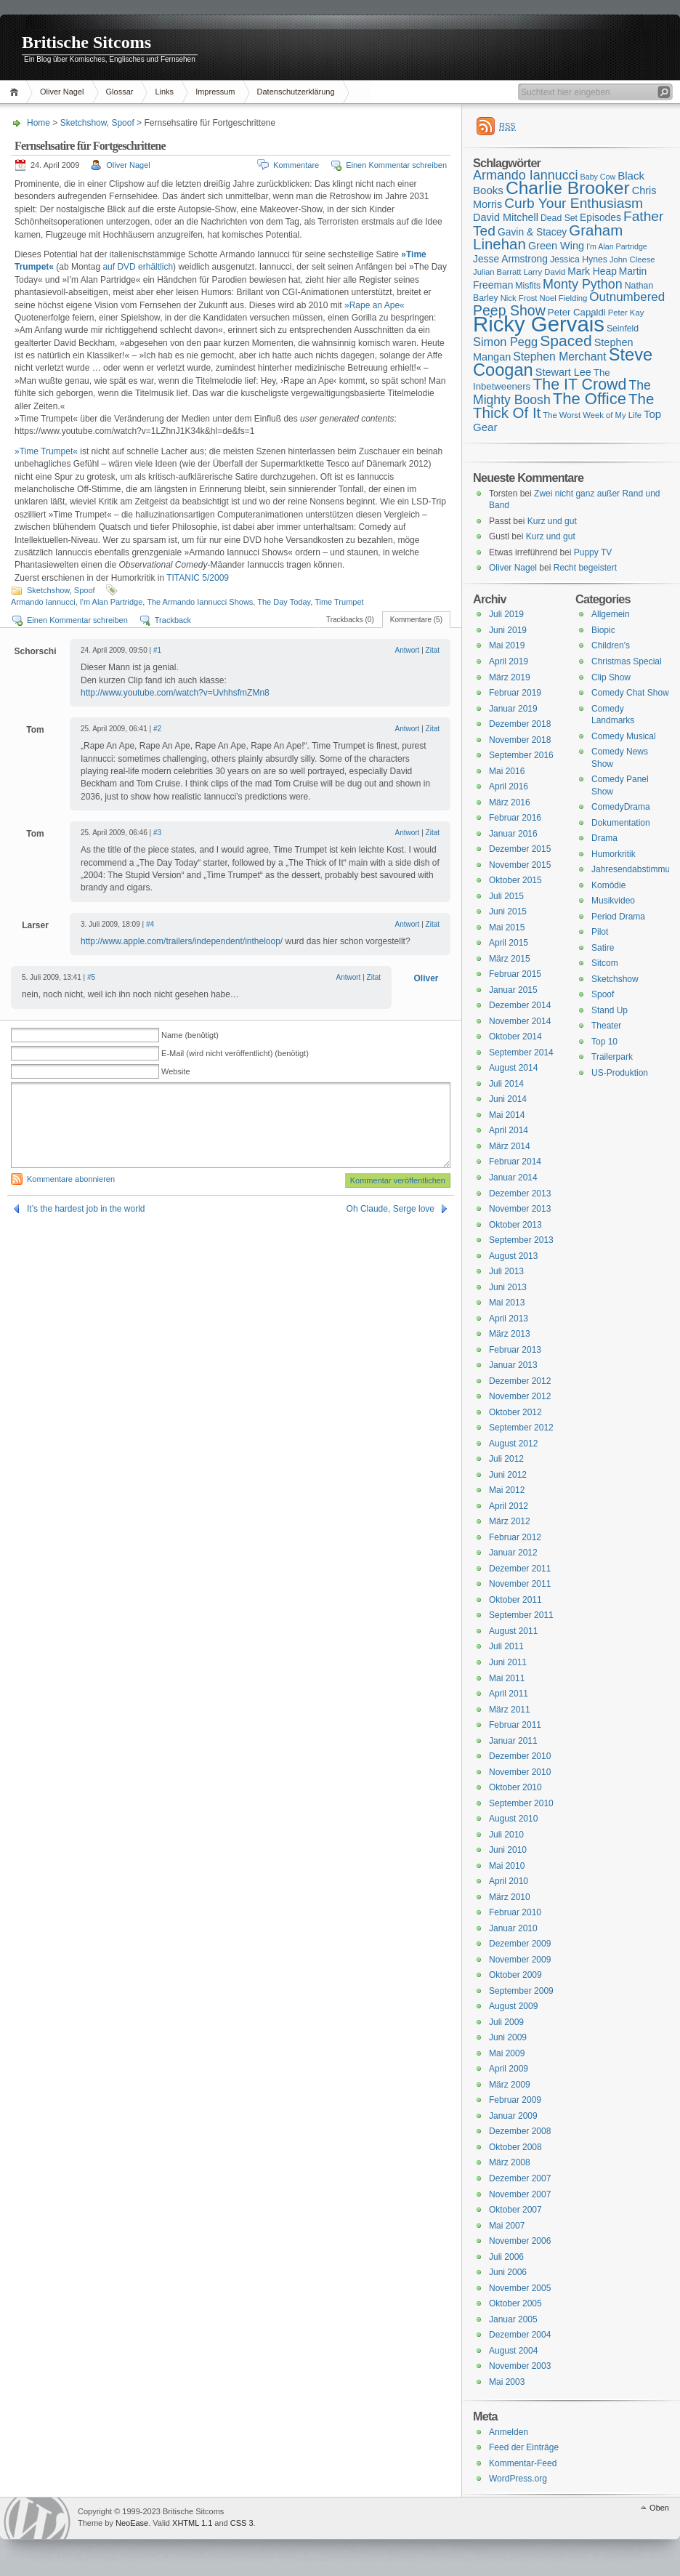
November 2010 (520, 1772)
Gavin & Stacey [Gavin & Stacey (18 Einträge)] (532, 232)
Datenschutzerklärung (296, 91)
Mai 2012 (507, 1490)
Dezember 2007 (520, 2178)
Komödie (608, 885)
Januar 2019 (513, 709)
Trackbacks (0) (350, 620)
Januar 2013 (513, 1365)
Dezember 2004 (520, 2335)
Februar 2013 (515, 1350)
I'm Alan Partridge (111, 601)
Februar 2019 (515, 693)
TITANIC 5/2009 (197, 578)
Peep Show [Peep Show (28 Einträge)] (509, 310)
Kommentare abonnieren (71, 1179)
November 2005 (520, 2288)
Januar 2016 (513, 834)
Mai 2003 (507, 2382)
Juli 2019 (506, 614)
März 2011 (509, 1709)
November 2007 (520, 2194)
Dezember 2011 (520, 1568)
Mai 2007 (507, 2226)
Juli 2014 (506, 1084)
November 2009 (520, 1960)
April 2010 (508, 1881)
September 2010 (521, 1803)
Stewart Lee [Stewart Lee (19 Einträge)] (563, 372)
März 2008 (509, 2162)
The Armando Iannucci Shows (200, 601)
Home (16, 92)
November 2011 (520, 1584)
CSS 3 (242, 2523)
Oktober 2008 (515, 2147)
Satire (602, 948)
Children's (610, 645)
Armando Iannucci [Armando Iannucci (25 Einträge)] (525, 175)
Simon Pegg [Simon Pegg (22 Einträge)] (505, 341)
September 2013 (521, 1240)
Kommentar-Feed (522, 2463)
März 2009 (509, 2085)
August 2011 (513, 1631)
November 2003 (520, 2366)
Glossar (120, 91)
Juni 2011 (508, 1662)
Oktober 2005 (515, 2303)
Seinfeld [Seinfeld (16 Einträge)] (623, 328)
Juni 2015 (508, 911)
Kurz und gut (552, 521)
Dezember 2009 (520, 1944)
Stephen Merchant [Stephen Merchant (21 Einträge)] (559, 356)
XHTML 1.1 (192, 2523)
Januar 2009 (513, 2116)
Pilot (599, 932)
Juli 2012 (506, 1459)
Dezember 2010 (520, 1756)
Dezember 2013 (520, 1193)
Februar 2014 (515, 1161)
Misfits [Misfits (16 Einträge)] (528, 286)
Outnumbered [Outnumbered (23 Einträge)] (627, 297)
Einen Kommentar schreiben (396, 165)
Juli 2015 (506, 896)
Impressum (215, 91)
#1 (157, 650)
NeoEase (132, 2523)
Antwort (406, 650)
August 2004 (513, 2351)
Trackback (173, 620)
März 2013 (509, 1334)
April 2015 (508, 943)
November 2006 (520, 2241)
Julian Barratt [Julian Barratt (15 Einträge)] (497, 271)
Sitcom (604, 963)
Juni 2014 (508, 1099)
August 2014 (513, 1068)
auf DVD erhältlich (137, 267)
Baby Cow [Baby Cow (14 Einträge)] (598, 176)
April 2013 (508, 1318)
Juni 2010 (508, 1850)
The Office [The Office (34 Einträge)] (589, 399)
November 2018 (520, 740)
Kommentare (296, 165)
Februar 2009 (515, 2100)
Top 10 (604, 1042)
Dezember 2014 (520, 1005)
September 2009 (521, 1991)
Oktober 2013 (515, 1225)
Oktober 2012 (515, 1412)
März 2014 (509, 1146)
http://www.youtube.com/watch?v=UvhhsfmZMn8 (175, 693)
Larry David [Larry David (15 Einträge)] (544, 271)
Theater (606, 1026)
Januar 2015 (513, 990)
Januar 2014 (513, 1177)
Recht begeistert (585, 568)
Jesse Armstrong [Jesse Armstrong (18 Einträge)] (510, 259)
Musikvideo (613, 900)
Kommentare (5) (416, 620)
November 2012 (520, 1396)
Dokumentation (620, 823)
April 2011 (508, 1694)
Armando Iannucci (43, 601)
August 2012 (513, 1443)
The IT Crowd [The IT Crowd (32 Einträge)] (579, 384)
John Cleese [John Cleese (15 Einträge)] (632, 259)
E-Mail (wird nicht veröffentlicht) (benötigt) (235, 1053)
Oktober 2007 (515, 2210)
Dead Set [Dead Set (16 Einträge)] (559, 218)
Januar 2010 (513, 1928)
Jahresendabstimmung (635, 869)
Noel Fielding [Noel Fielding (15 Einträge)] (563, 298)
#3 (157, 833)
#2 (157, 729)
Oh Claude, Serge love (390, 1209)
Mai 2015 (507, 927)
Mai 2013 (507, 1302)
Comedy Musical (623, 736)
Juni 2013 (508, 1287)
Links (164, 91)
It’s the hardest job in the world (86, 1209)
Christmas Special (626, 661)
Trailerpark (612, 1057)
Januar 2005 (513, 2319)
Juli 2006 (506, 2257)
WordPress (37, 2518)
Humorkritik (613, 854)
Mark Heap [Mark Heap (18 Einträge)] (592, 271)
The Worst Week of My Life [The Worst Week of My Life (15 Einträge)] (592, 415)
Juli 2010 (506, 1835)
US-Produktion (619, 1073)
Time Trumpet (339, 601)
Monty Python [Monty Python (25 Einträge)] (583, 284)
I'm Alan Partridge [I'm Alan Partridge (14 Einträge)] (616, 246)
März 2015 (509, 959)
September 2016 (521, 755)
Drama (604, 838)
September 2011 (521, 1615)
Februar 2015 (515, 974)
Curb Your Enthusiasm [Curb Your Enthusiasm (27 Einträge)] (573, 203)
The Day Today (283, 601)
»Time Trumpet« (46, 451)
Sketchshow (83, 123)
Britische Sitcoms (86, 42)
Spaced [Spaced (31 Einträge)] (566, 340)
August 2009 (513, 2006)
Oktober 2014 (515, 1036)
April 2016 (508, 786)
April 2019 (508, 661)
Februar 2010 (515, 1912)
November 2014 (520, 1021)
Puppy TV (593, 552)
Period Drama (618, 916)
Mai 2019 (507, 645)
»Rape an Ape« (374, 305)
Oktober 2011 (515, 1600)
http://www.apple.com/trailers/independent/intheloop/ (182, 941)
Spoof (122, 123)
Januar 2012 (513, 1552)
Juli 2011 (506, 1646)
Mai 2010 (507, 1866)
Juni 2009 (508, 2037)
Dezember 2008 (520, 2131)
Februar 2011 (515, 1725)
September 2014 (521, 1052)
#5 (91, 977)
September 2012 (521, 1427)
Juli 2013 (506, 1271)
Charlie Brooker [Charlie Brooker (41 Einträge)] (568, 188)
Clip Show (611, 677)
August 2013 (513, 1256)
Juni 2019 (508, 630)
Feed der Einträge (524, 2447)
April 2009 (508, 2069)
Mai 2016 (507, 771)
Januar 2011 (513, 1741)
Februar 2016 (515, 818)
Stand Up (609, 1010)
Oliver (425, 978)
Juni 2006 (508, 2272)
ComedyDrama (620, 807)
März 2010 (509, 1897)
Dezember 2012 (520, 1381)
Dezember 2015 (520, 849)
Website (175, 1071)
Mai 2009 (507, 2053)
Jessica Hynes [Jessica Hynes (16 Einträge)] (578, 259)
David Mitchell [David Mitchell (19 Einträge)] (505, 217)
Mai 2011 (507, 1678)
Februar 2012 (515, 1537)
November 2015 (520, 865)
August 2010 (513, 1819)
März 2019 (509, 677)
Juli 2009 (506, 2022)
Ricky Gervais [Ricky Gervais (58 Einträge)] (538, 324)
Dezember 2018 (520, 724)
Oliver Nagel (62, 91)
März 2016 (509, 802)
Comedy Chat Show (630, 693)
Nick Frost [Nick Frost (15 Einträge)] (519, 298)
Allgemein (610, 614)
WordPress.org (518, 2479)
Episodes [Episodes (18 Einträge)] (600, 217)
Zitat (433, 650)
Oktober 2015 (515, 880)
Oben (659, 2507)
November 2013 (520, 1209)
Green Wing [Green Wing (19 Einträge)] (556, 245)
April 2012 (508, 1506)
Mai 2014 (507, 1115)
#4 (150, 924)
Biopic (603, 630)
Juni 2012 (508, 1475)
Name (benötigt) (190, 1035)
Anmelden (508, 2432)
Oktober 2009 (515, 1975)
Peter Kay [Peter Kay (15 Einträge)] (626, 312)
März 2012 (509, 1521)
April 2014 (508, 1130)
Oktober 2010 (515, 1787)
